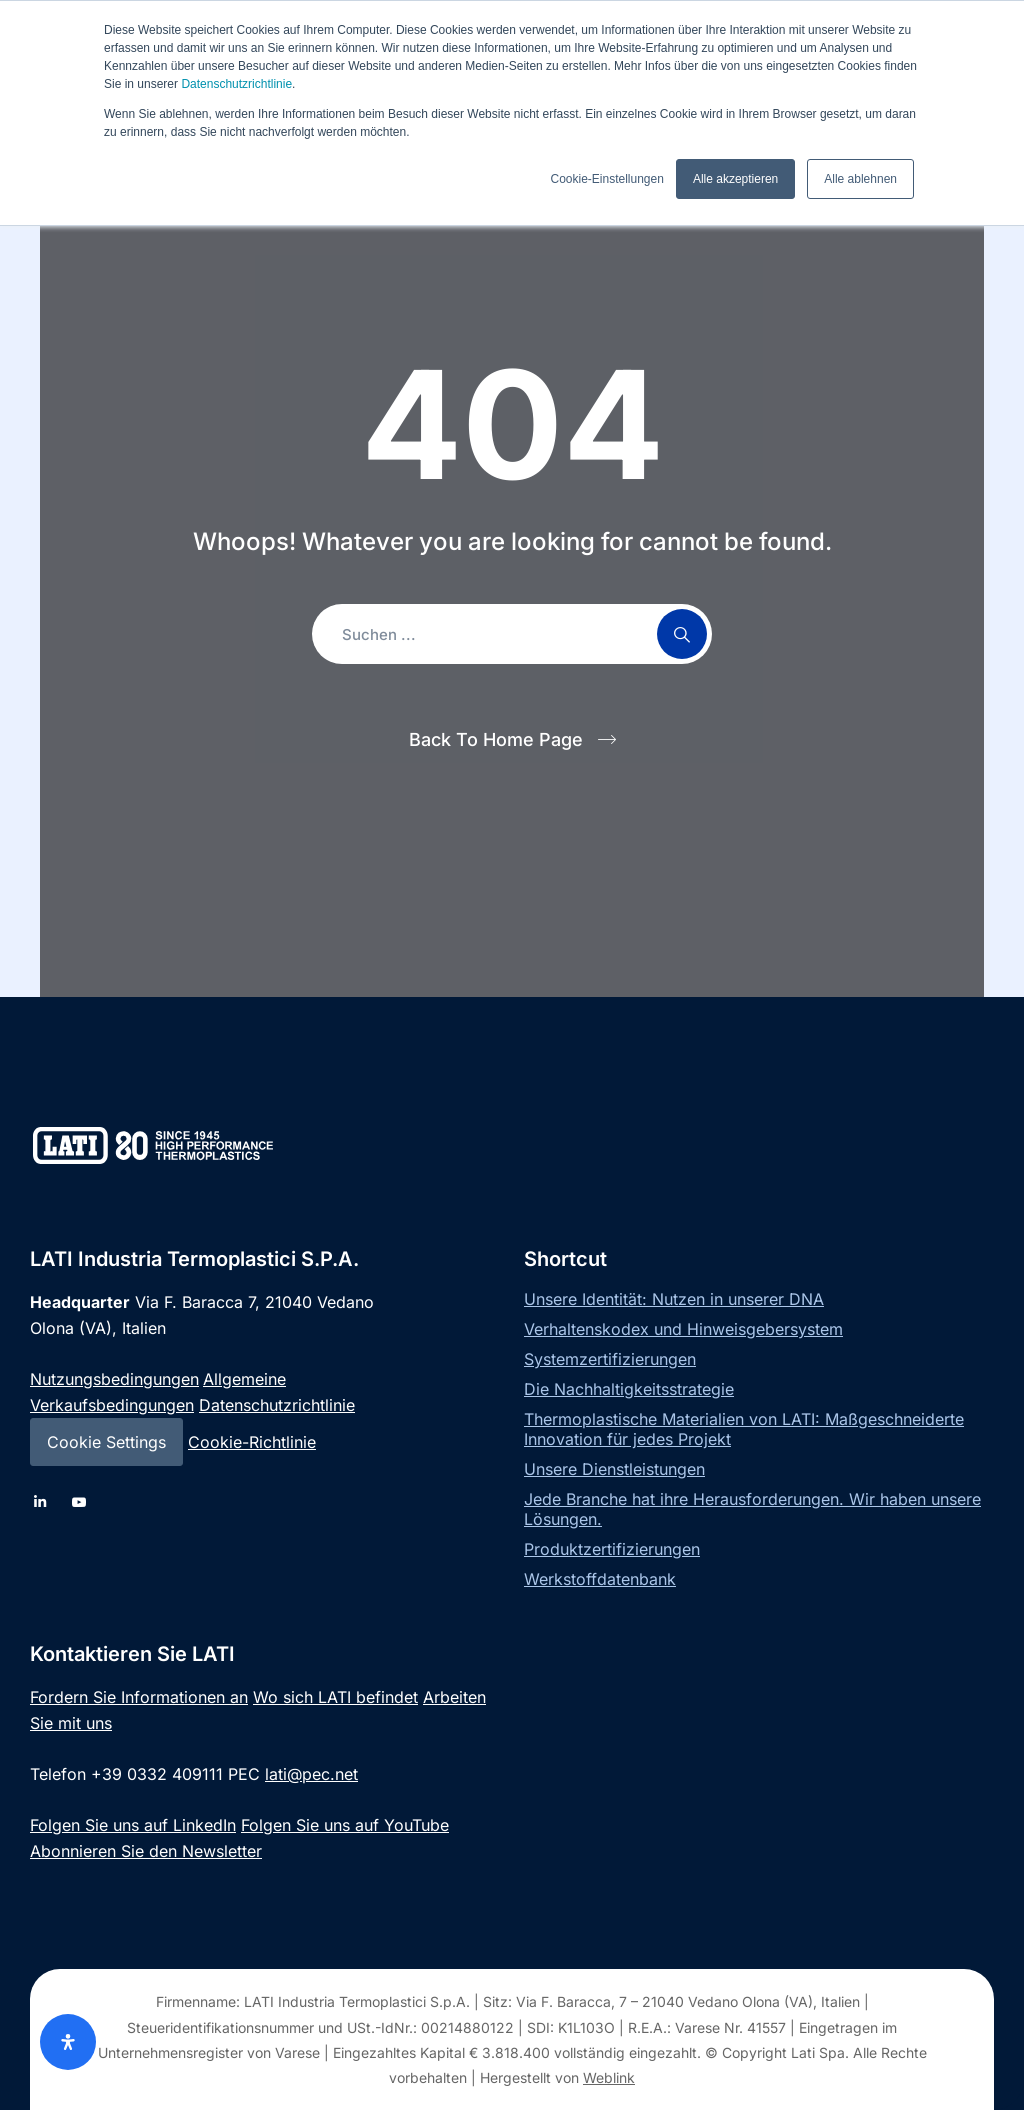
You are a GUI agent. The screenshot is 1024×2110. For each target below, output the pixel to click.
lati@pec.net (311, 1774)
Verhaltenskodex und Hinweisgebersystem (683, 1329)
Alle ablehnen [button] (860, 179)
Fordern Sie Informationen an (139, 1697)
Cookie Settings (106, 1442)
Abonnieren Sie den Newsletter (146, 1851)
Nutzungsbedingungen (114, 1379)
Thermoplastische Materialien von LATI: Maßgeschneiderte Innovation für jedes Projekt (744, 1429)
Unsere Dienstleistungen (614, 1469)
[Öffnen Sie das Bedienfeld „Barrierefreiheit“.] (68, 2042)
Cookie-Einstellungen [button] (606, 179)
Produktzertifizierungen (612, 1549)
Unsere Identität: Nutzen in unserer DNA (674, 1299)
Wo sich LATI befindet (335, 1697)
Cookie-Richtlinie (252, 1442)
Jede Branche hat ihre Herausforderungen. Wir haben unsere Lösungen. (752, 1509)
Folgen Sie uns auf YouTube (345, 1825)
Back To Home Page (496, 739)
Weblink (609, 2077)
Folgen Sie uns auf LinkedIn (133, 1825)
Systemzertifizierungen (610, 1359)
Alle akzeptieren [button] (735, 179)
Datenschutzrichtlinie (236, 84)
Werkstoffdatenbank (600, 1579)
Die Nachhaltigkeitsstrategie (629, 1389)
